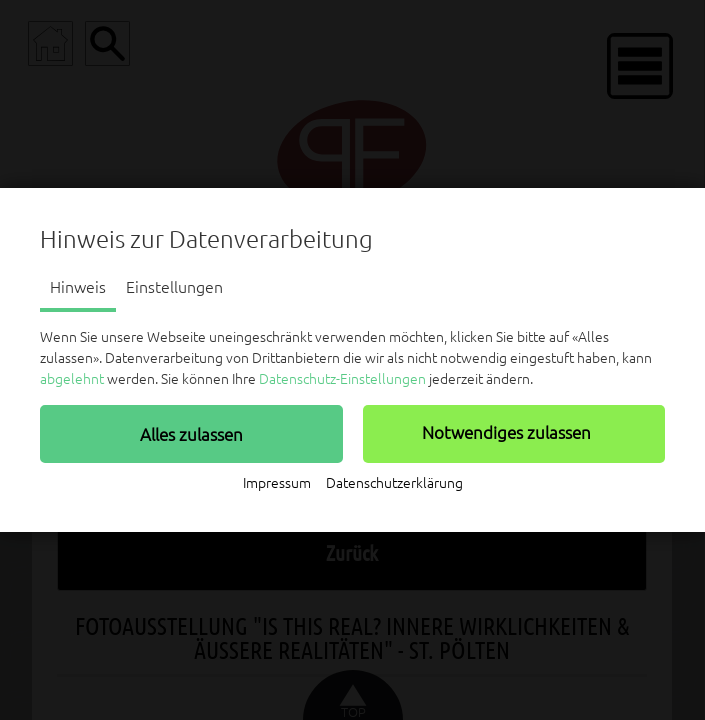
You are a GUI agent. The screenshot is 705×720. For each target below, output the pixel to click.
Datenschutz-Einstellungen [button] (342, 379)
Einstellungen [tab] (174, 287)
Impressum (277, 483)
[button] (191, 434)
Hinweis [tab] (78, 287)
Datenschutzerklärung (394, 483)
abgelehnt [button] (72, 379)
